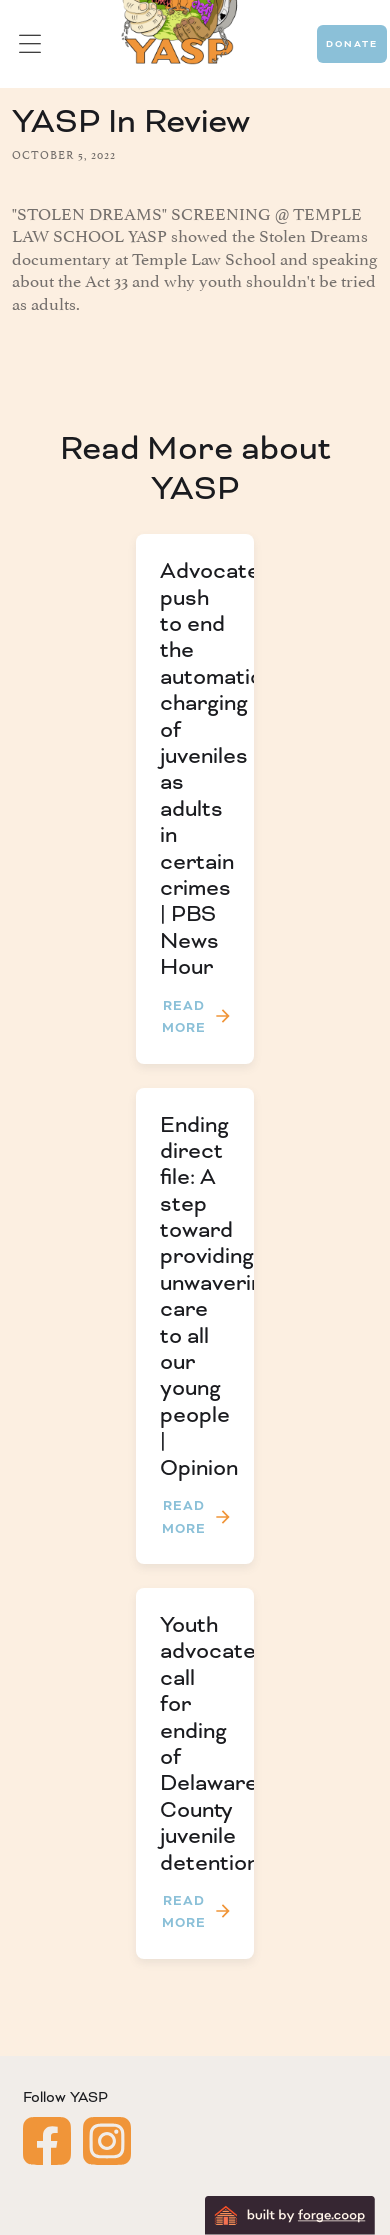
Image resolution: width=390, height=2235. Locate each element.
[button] (30, 44)
